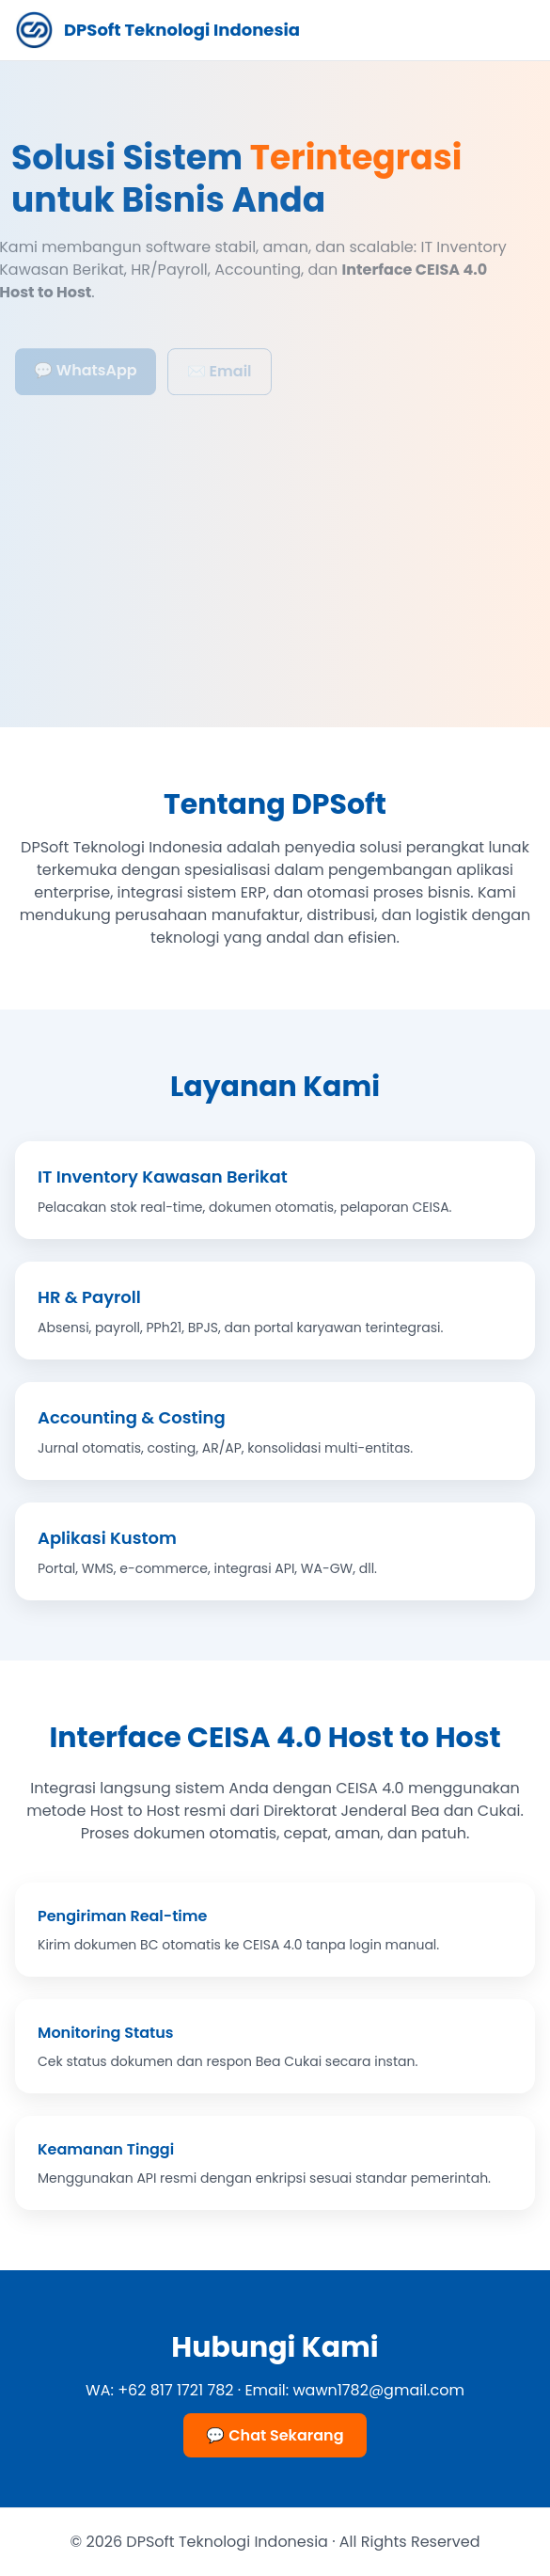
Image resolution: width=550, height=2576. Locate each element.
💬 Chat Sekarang (274, 2435)
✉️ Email (219, 376)
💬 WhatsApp (85, 375)
